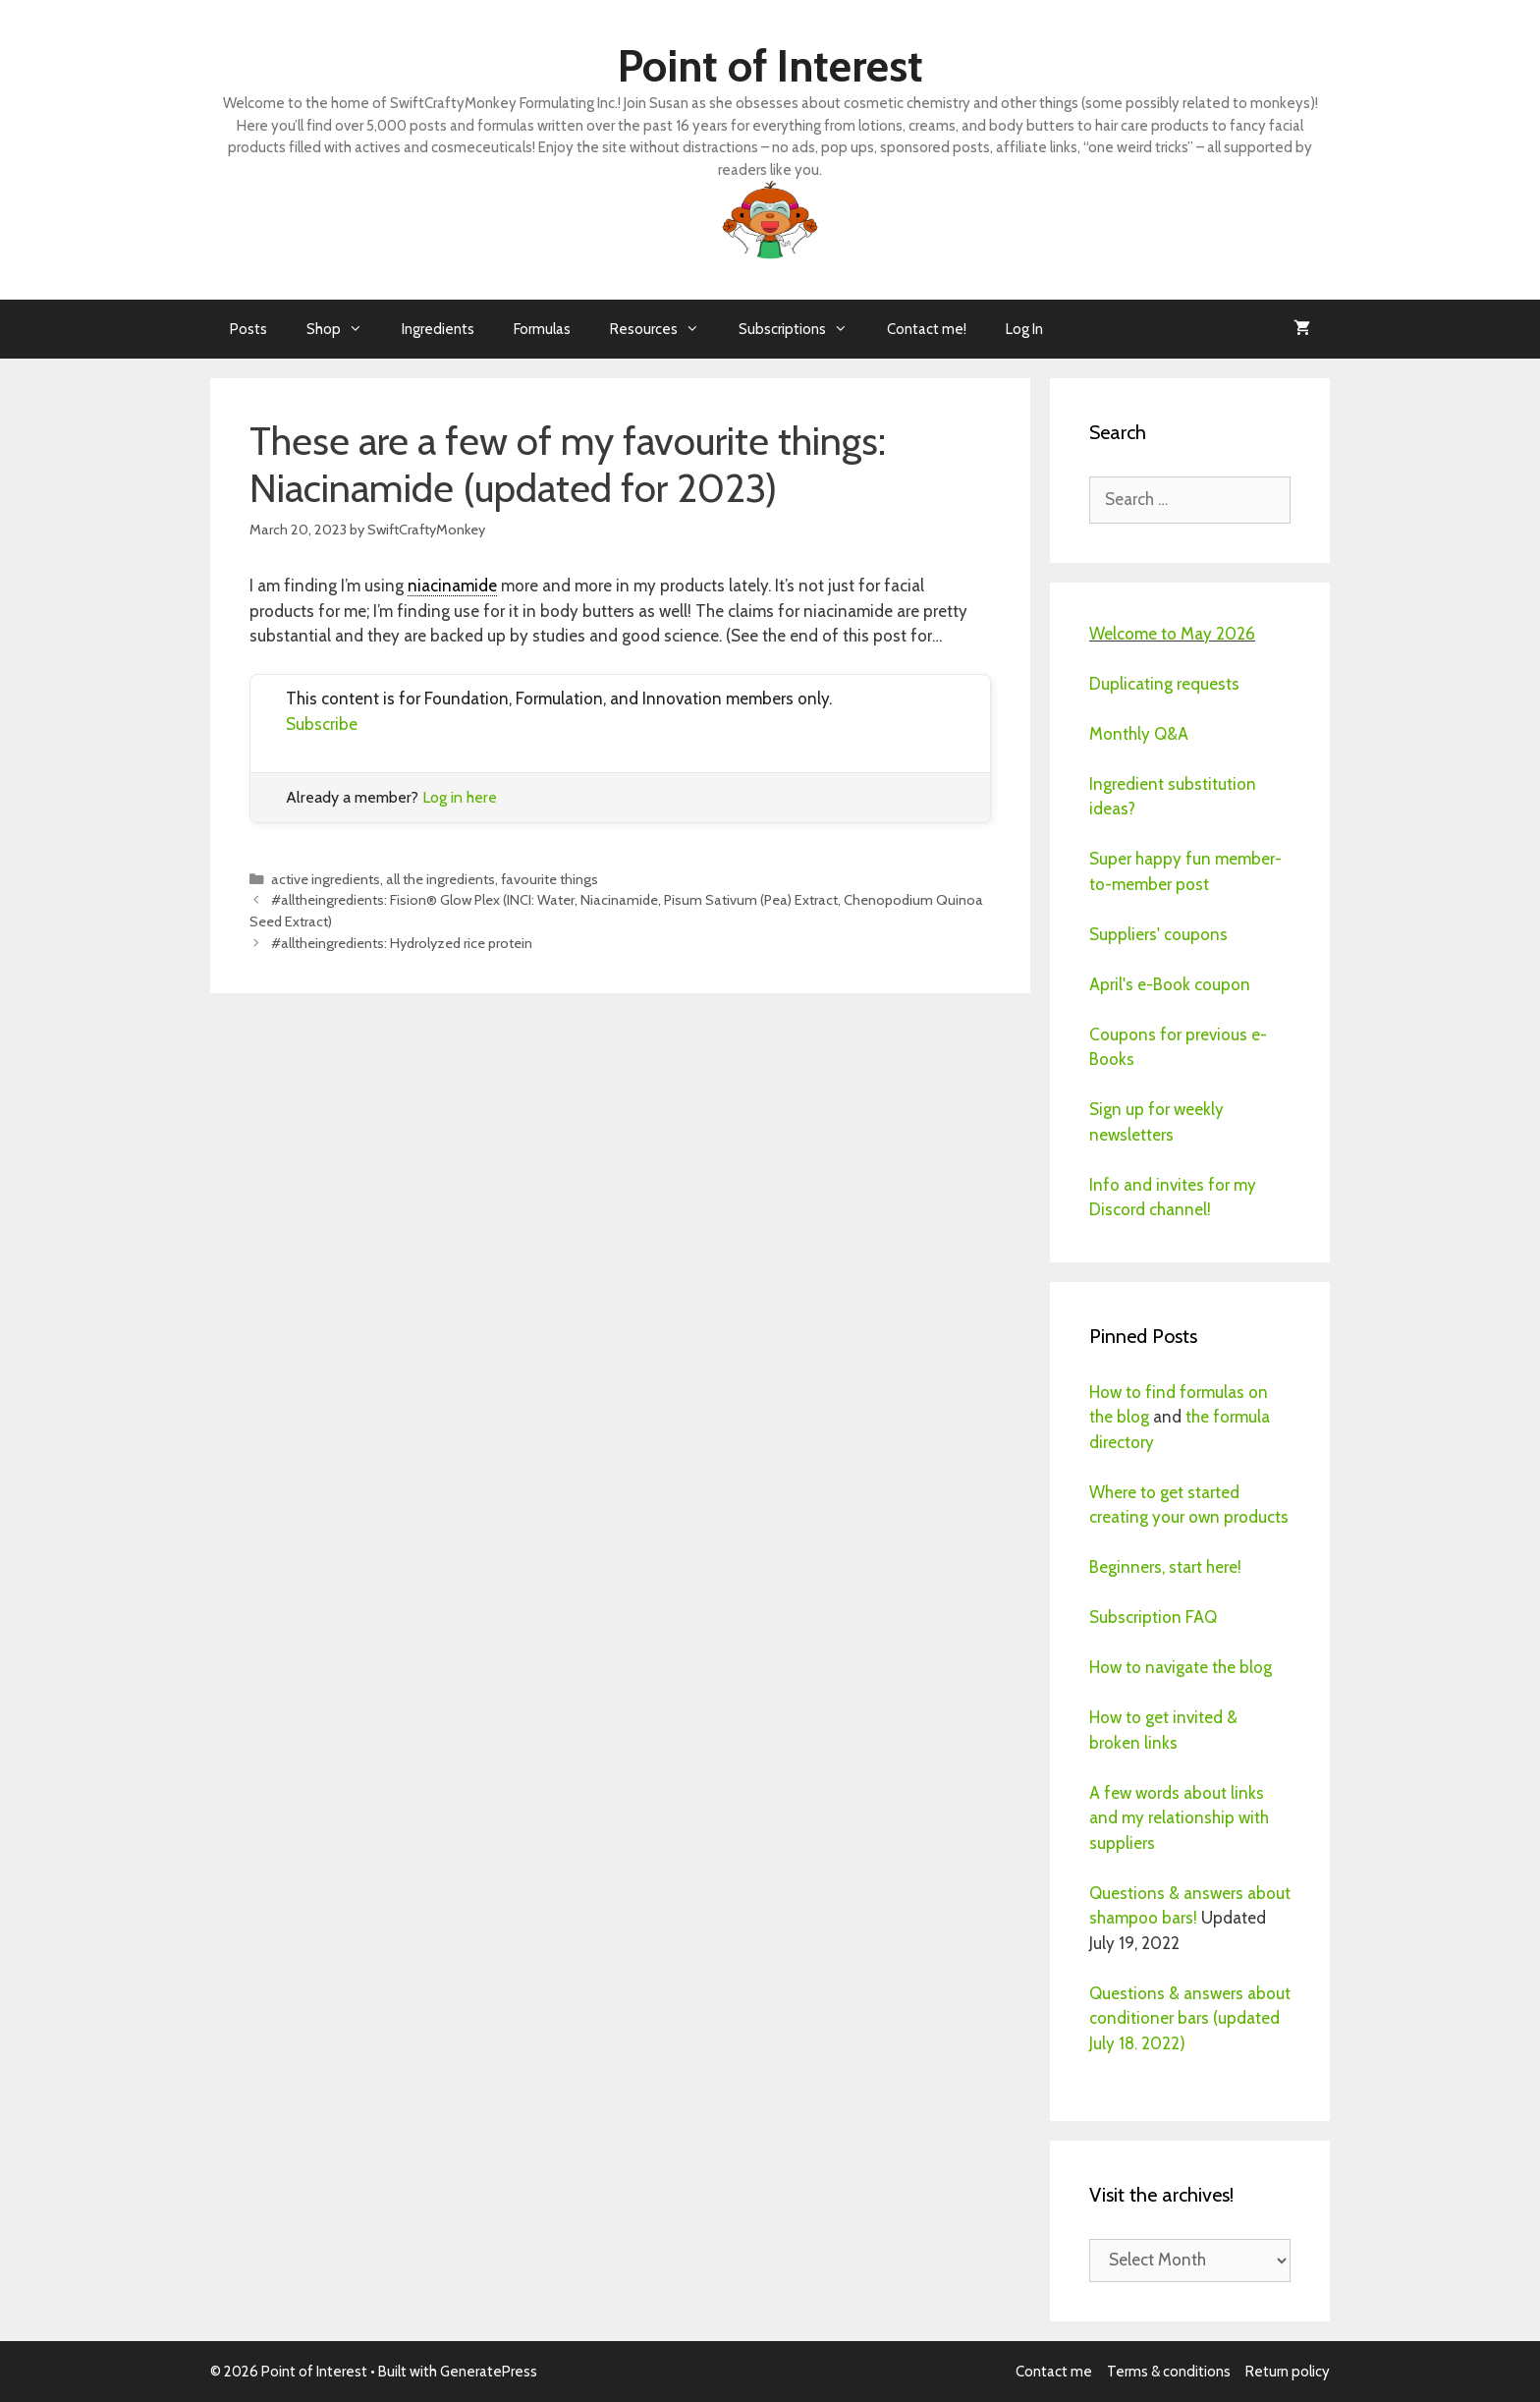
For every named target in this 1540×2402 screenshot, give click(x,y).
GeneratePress (488, 2371)
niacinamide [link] (452, 585)
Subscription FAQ (1153, 1617)
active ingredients (325, 879)
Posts (248, 329)
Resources (664, 329)
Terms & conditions (1169, 2371)
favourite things (549, 879)
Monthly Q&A (1138, 734)
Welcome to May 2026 (1172, 633)
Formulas (542, 329)
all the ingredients (440, 879)
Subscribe (322, 724)
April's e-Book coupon (1169, 984)
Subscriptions (803, 329)
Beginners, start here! (1165, 1567)
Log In (1024, 329)
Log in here (459, 797)
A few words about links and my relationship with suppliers (1179, 1818)
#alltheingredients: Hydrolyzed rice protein (401, 943)
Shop (344, 329)
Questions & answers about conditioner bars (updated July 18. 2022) (1190, 2018)
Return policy (1287, 2371)
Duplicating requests (1164, 684)
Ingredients (438, 329)
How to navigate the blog (1180, 1667)
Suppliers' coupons (1158, 934)
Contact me (1054, 2371)
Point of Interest (770, 65)
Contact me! (926, 329)
